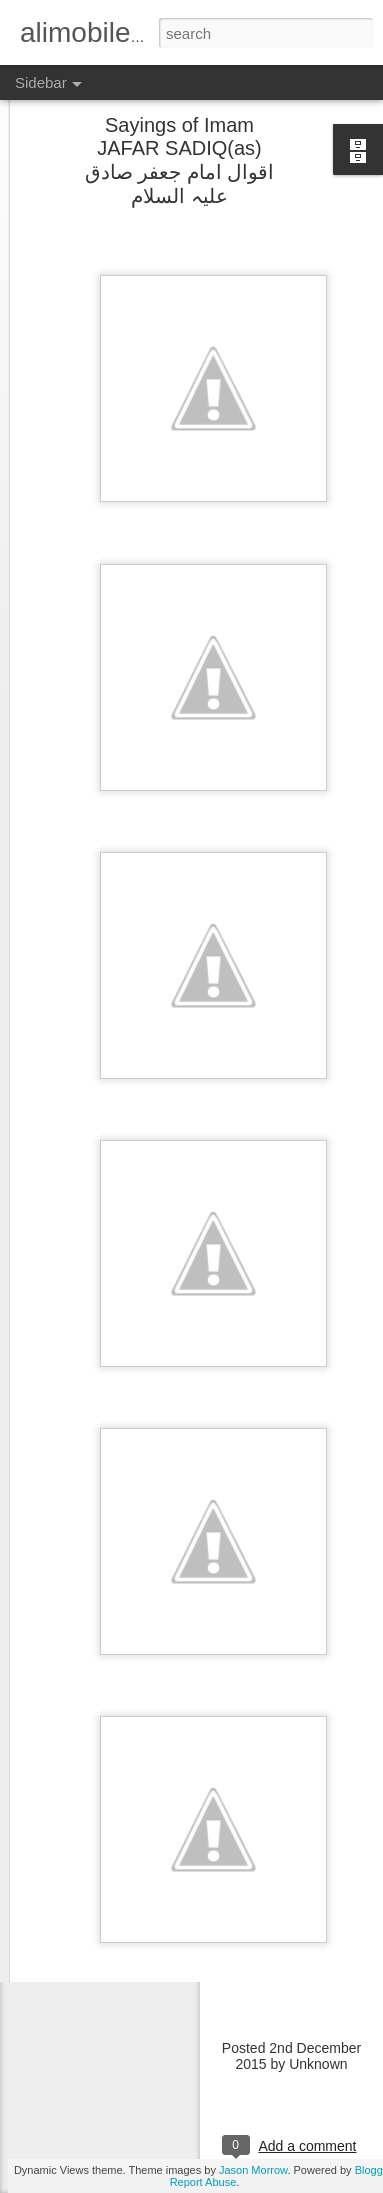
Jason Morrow (253, 2170)
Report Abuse (203, 2182)
